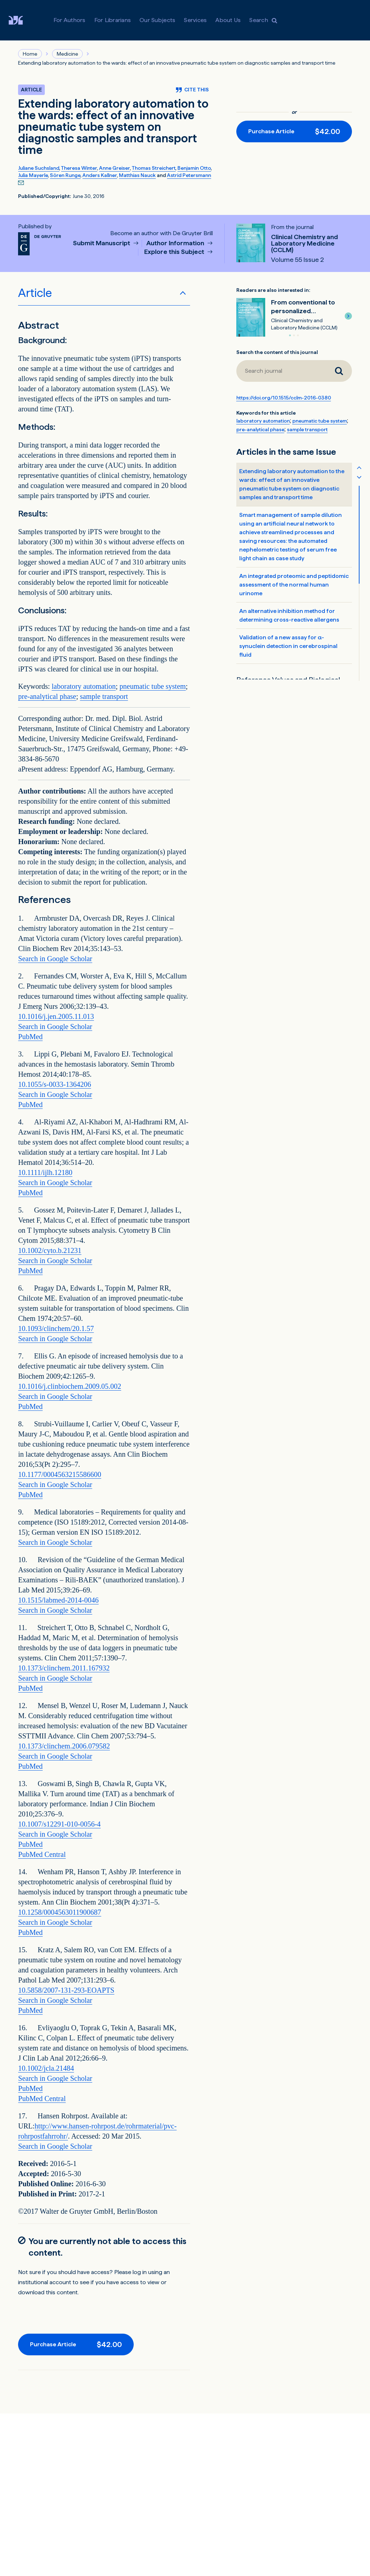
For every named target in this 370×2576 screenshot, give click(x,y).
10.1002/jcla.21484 (46, 2068)
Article (35, 293)
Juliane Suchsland (38, 168)
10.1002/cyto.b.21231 (49, 1250)
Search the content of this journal (277, 352)
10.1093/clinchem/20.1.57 (56, 1328)
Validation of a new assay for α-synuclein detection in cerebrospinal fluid (288, 646)
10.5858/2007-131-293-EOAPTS (66, 1990)
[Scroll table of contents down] (359, 476)
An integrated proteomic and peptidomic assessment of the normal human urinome (294, 584)
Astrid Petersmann (189, 175)
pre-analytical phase (47, 696)
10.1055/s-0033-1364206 (54, 1084)
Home (30, 54)
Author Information (176, 243)
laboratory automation (84, 686)
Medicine (67, 54)
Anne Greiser (114, 168)
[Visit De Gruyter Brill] (21, 20)
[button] (348, 316)
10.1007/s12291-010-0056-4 (59, 1824)
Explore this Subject (175, 251)
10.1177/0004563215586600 (59, 1474)
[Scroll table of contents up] (359, 467)
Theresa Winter (79, 168)
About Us (228, 20)
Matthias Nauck (137, 175)
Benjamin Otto (194, 168)
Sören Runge (65, 175)
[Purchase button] (294, 131)
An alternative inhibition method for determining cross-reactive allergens (289, 615)
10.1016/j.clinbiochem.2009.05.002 (69, 1386)
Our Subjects (157, 20)
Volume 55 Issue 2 (297, 259)
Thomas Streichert (154, 168)
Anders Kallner (99, 175)
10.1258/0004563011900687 (59, 1912)
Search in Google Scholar (55, 959)
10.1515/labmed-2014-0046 (58, 1600)
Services (195, 20)
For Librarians (112, 20)
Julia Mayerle (33, 175)
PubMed (30, 1037)
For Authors (69, 20)
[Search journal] (339, 371)
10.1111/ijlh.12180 (45, 1172)
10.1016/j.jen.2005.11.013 (56, 1016)
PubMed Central (42, 1854)
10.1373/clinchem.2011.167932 (63, 1668)
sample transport (104, 696)
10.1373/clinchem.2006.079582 (64, 1746)
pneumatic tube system (153, 686)
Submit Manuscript (102, 243)
